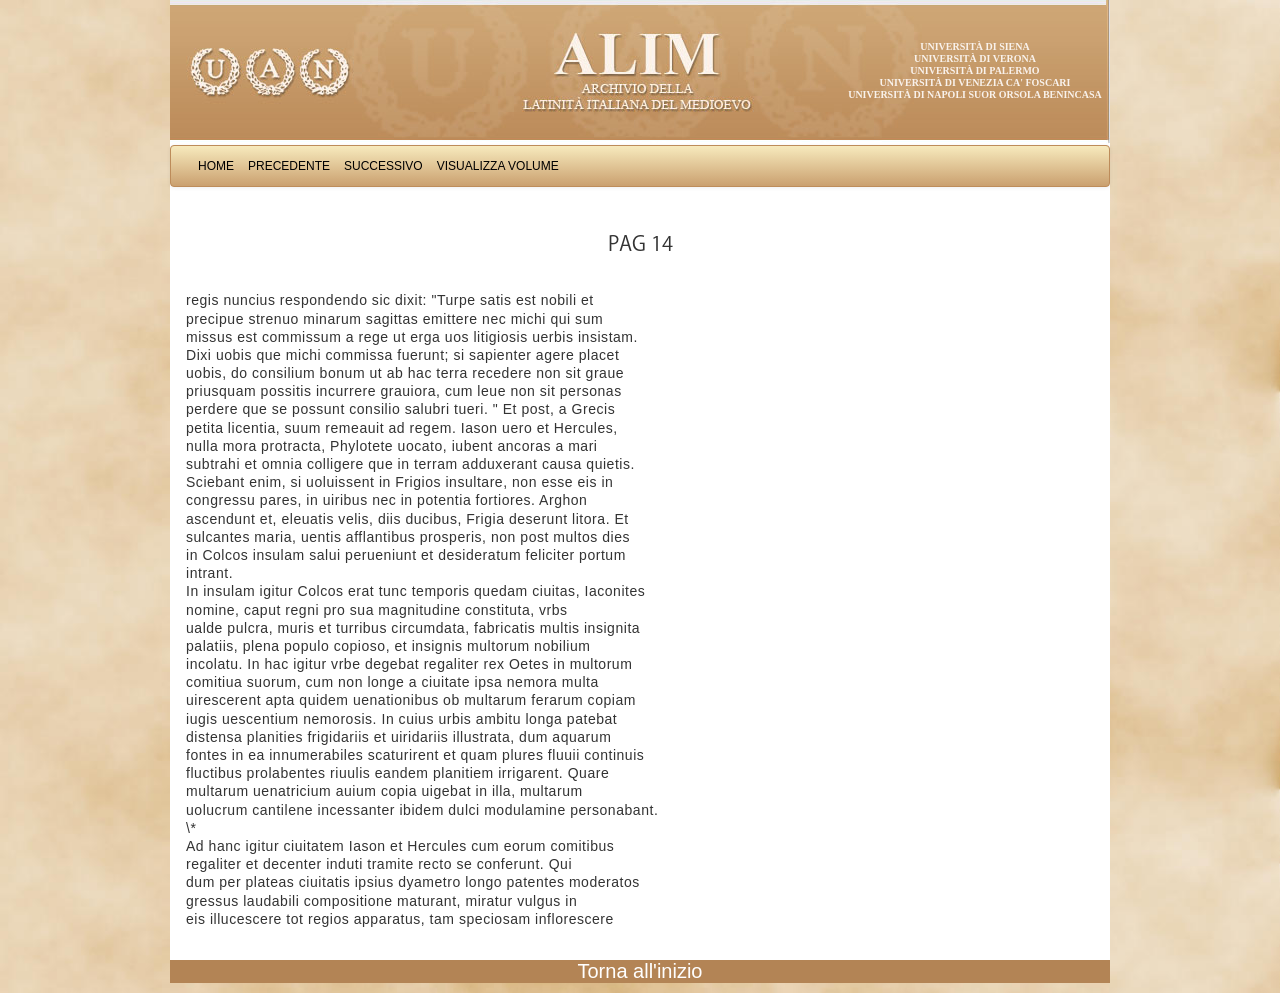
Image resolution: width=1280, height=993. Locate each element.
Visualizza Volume (498, 166)
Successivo (383, 166)
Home (216, 166)
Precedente (289, 166)
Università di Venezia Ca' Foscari (975, 82)
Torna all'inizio (640, 971)
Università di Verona (975, 58)
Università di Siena (974, 46)
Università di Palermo (974, 70)
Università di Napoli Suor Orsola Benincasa (975, 94)
